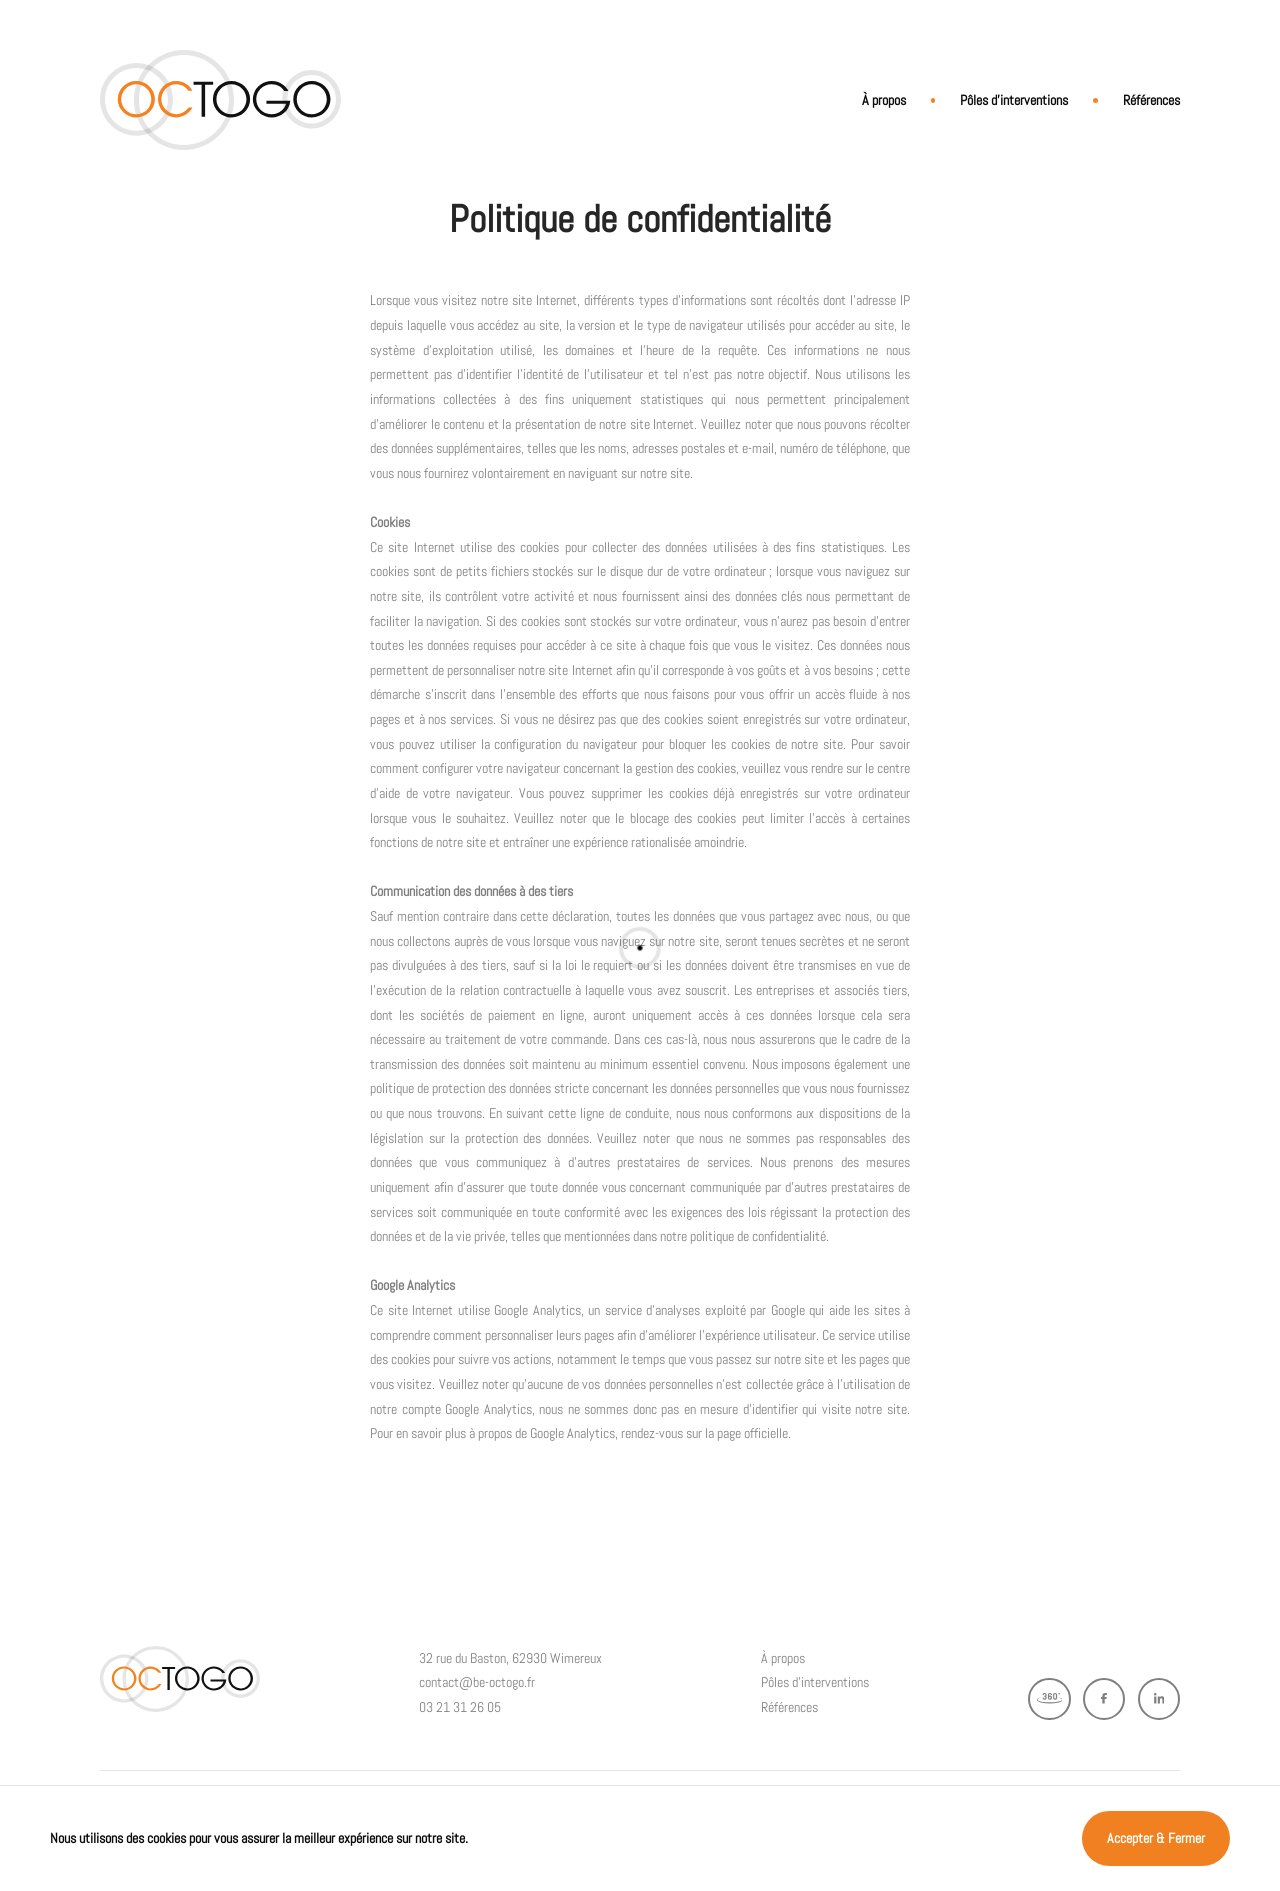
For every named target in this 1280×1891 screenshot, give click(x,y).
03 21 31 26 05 (460, 1707)
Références (1151, 100)
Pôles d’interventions (1014, 100)
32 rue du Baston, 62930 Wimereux (510, 1658)
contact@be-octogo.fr (477, 1682)
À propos (884, 100)
